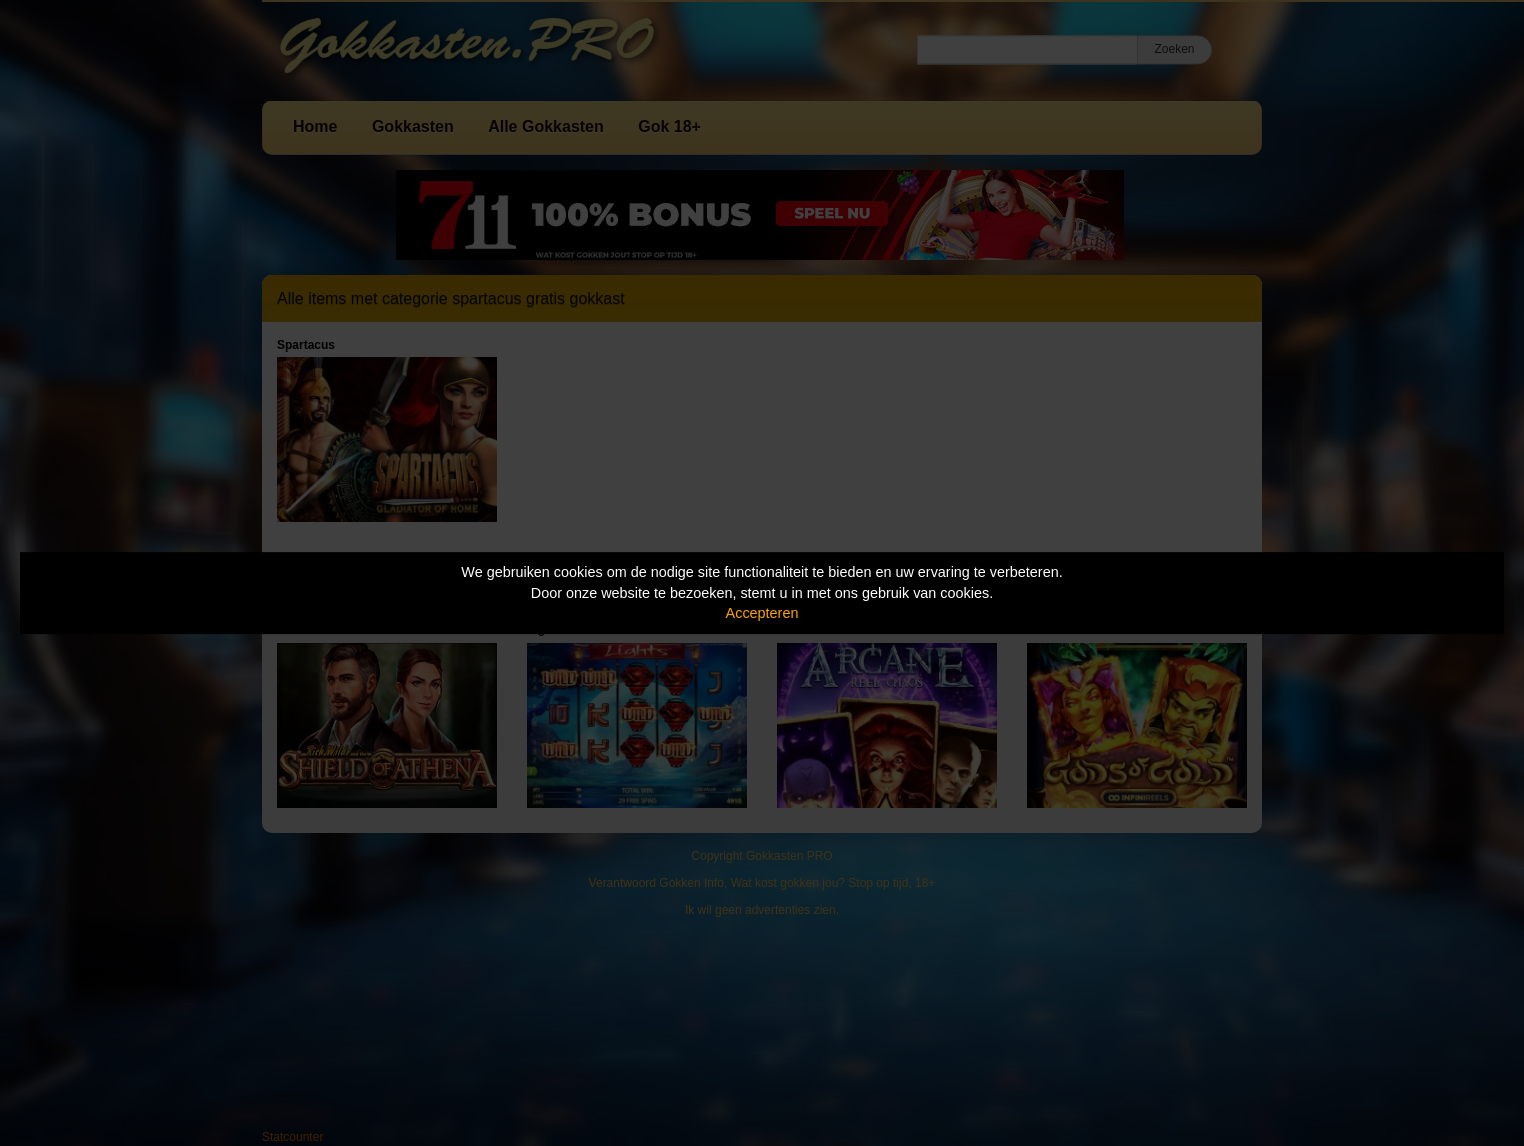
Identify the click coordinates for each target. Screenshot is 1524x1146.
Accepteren (762, 613)
